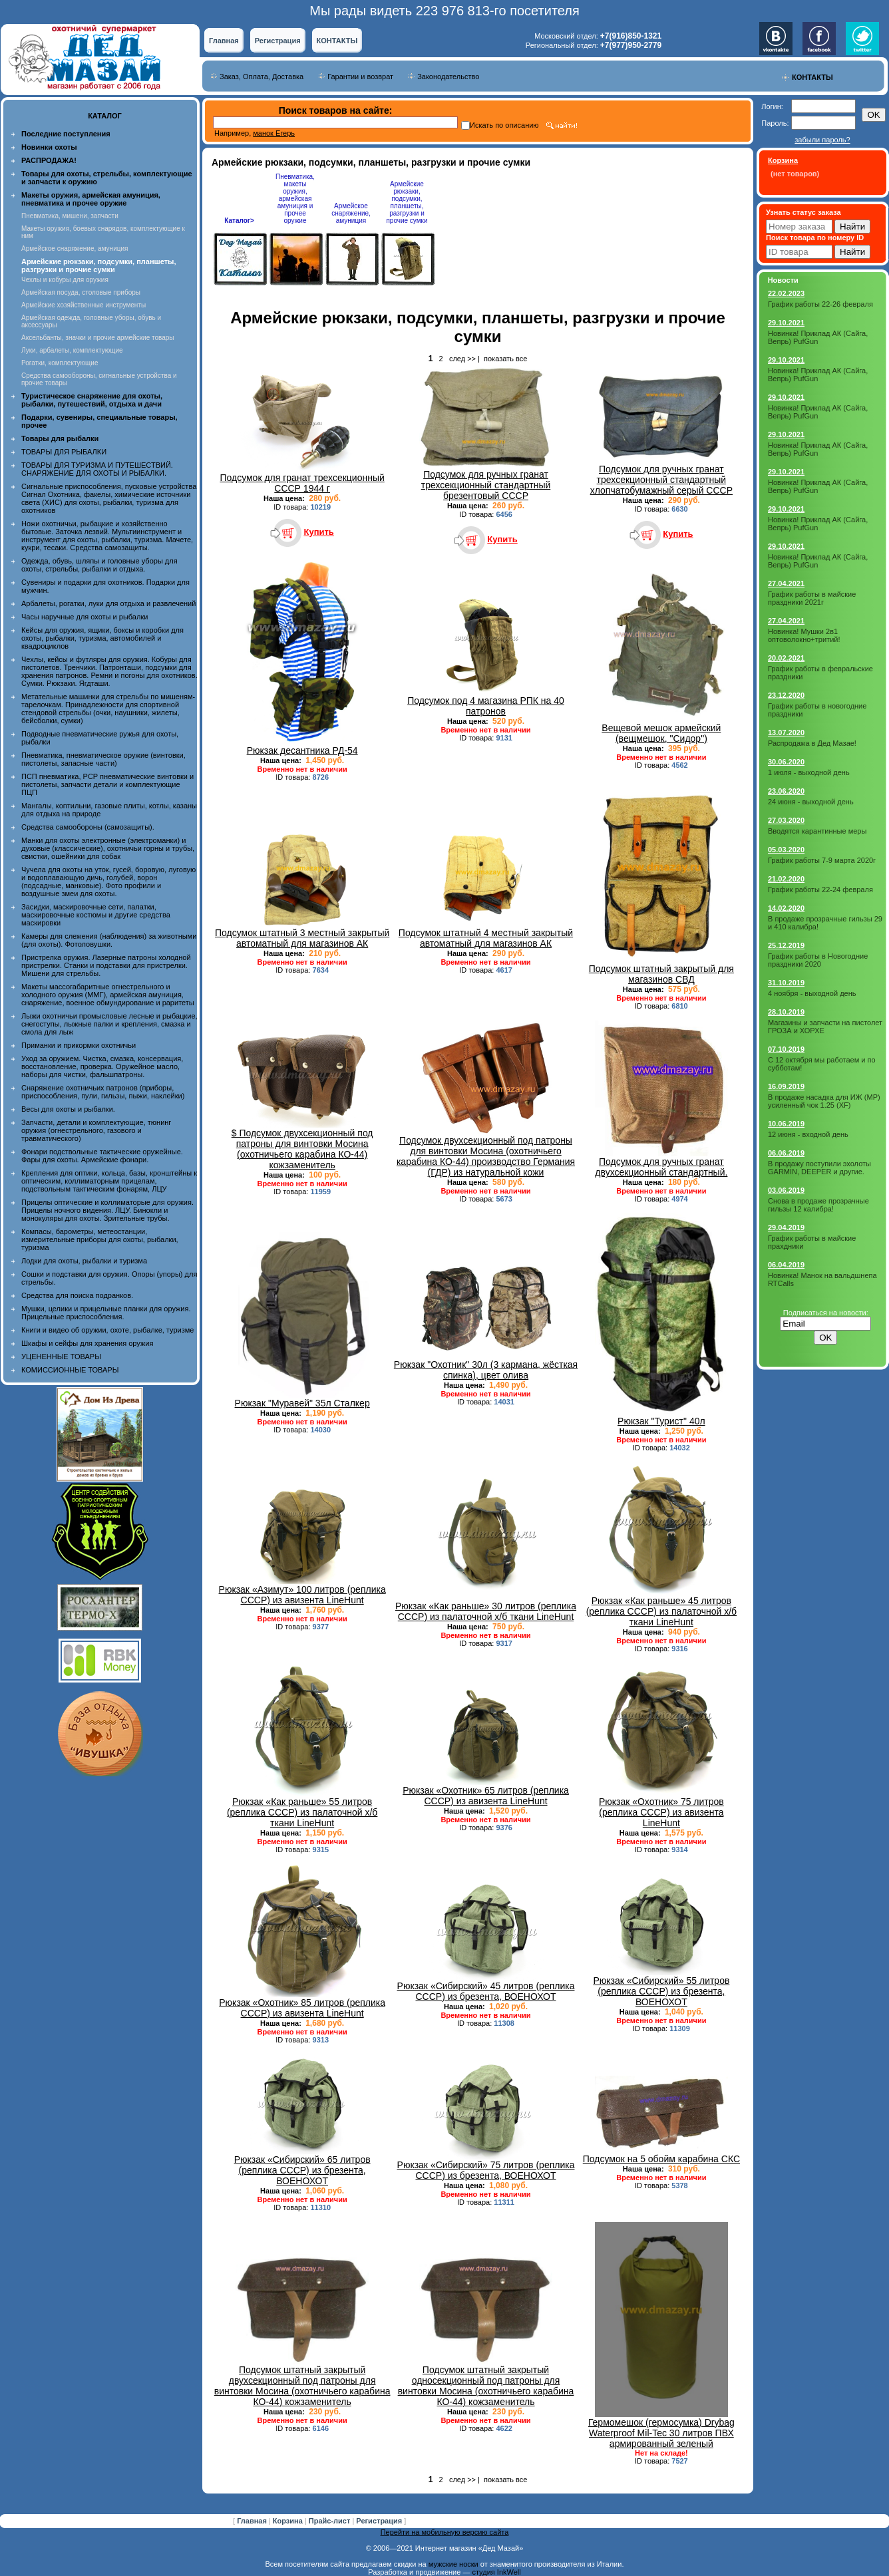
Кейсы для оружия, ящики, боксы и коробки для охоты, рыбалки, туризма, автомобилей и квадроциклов (102, 638)
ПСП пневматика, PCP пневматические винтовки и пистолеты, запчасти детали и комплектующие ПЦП (107, 784)
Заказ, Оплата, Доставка (261, 76)
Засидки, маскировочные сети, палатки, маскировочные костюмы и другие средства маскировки (95, 915)
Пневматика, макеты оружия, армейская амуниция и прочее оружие (295, 198)
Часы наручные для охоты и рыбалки (84, 617)
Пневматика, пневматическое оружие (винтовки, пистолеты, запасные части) (103, 759)
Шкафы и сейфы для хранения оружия (87, 1343)
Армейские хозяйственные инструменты (83, 305)
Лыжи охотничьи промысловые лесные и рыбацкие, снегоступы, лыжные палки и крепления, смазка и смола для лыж (109, 1024)
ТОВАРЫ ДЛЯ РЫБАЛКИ (63, 452)
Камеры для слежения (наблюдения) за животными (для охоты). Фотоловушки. (108, 940)
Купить (318, 532)
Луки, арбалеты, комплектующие (72, 350)
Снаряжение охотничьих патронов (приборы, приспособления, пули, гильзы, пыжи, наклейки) (102, 1092)
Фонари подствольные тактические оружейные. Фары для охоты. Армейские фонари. (102, 1156)
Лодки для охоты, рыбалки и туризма (84, 1261)
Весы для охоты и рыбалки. (68, 1109)
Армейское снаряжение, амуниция (74, 248)
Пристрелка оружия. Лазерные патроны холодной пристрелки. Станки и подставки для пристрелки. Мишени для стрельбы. (106, 965)
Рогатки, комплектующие (59, 363)
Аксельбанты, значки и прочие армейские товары (97, 337)
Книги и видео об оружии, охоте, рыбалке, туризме (107, 1330)
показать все (505, 359)
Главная (224, 41)
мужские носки (453, 2564)
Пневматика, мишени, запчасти (69, 216)
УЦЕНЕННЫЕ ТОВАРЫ (61, 1357)
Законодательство (448, 76)
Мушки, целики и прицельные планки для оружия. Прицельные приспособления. (106, 1313)
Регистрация (278, 41)
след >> (462, 359)
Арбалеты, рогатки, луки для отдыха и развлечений (108, 603)
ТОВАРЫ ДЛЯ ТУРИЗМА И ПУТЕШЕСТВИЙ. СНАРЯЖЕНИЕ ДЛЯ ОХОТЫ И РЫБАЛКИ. (97, 469)
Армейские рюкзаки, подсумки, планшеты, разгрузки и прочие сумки (406, 202)
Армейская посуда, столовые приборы (80, 292)
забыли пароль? (822, 140)
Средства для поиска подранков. (77, 1295)
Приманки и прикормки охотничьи (78, 1045)
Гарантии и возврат (360, 76)
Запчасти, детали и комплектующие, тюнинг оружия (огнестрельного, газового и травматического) (96, 1130)
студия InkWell (496, 2572)
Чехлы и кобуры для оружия (64, 279)
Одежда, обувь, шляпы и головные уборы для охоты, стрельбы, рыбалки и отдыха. (99, 565)
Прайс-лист (331, 2521)
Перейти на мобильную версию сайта (445, 2532)
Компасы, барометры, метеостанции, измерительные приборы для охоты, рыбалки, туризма (99, 1239)
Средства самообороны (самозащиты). (87, 827)
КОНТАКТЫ (337, 41)
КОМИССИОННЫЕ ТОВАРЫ (69, 1370)
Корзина (289, 2521)
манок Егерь (274, 133)
